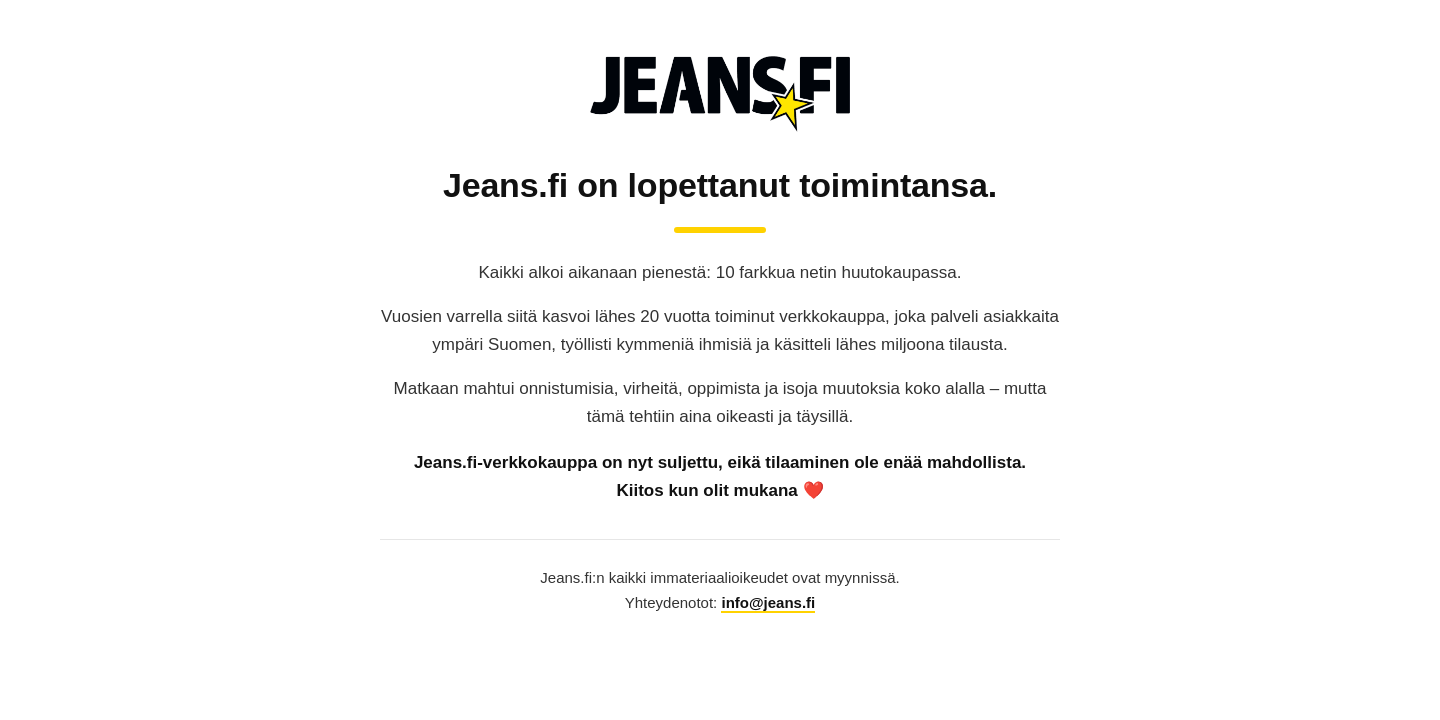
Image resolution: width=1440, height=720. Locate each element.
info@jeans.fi (768, 602)
